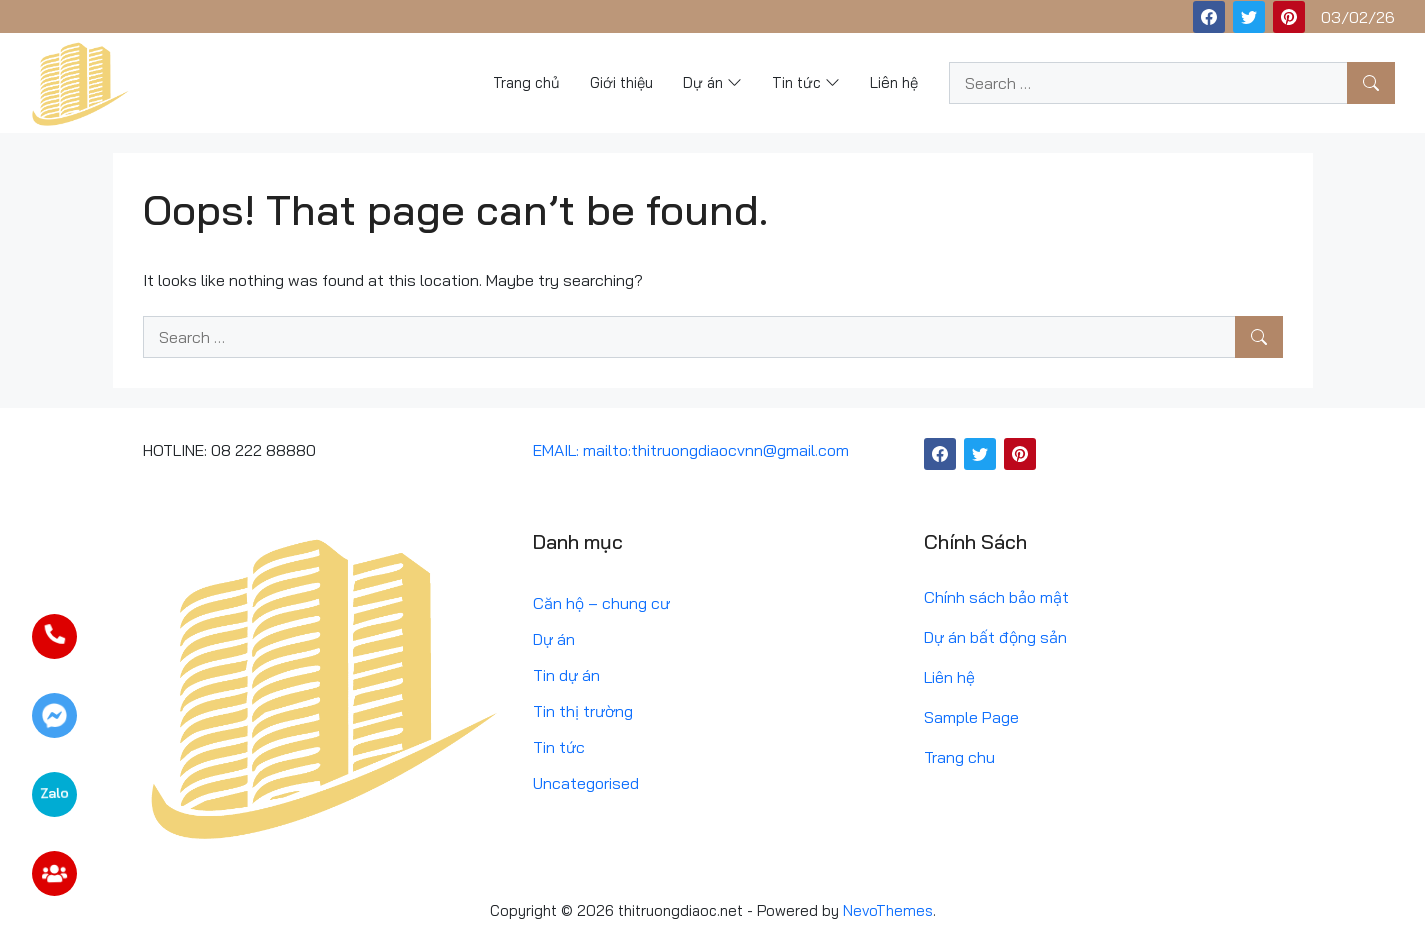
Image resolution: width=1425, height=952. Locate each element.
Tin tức (559, 747)
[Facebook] (1209, 17)
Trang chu (959, 757)
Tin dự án (566, 675)
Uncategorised (586, 783)
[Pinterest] (1289, 17)
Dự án (554, 639)
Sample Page (971, 717)
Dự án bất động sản (995, 637)
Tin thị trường (583, 711)
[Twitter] (1249, 17)
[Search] (1371, 83)
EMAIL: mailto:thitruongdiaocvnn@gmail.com (691, 450)
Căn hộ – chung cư (601, 603)
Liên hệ (949, 677)
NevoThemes (888, 910)
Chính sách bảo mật (996, 597)
